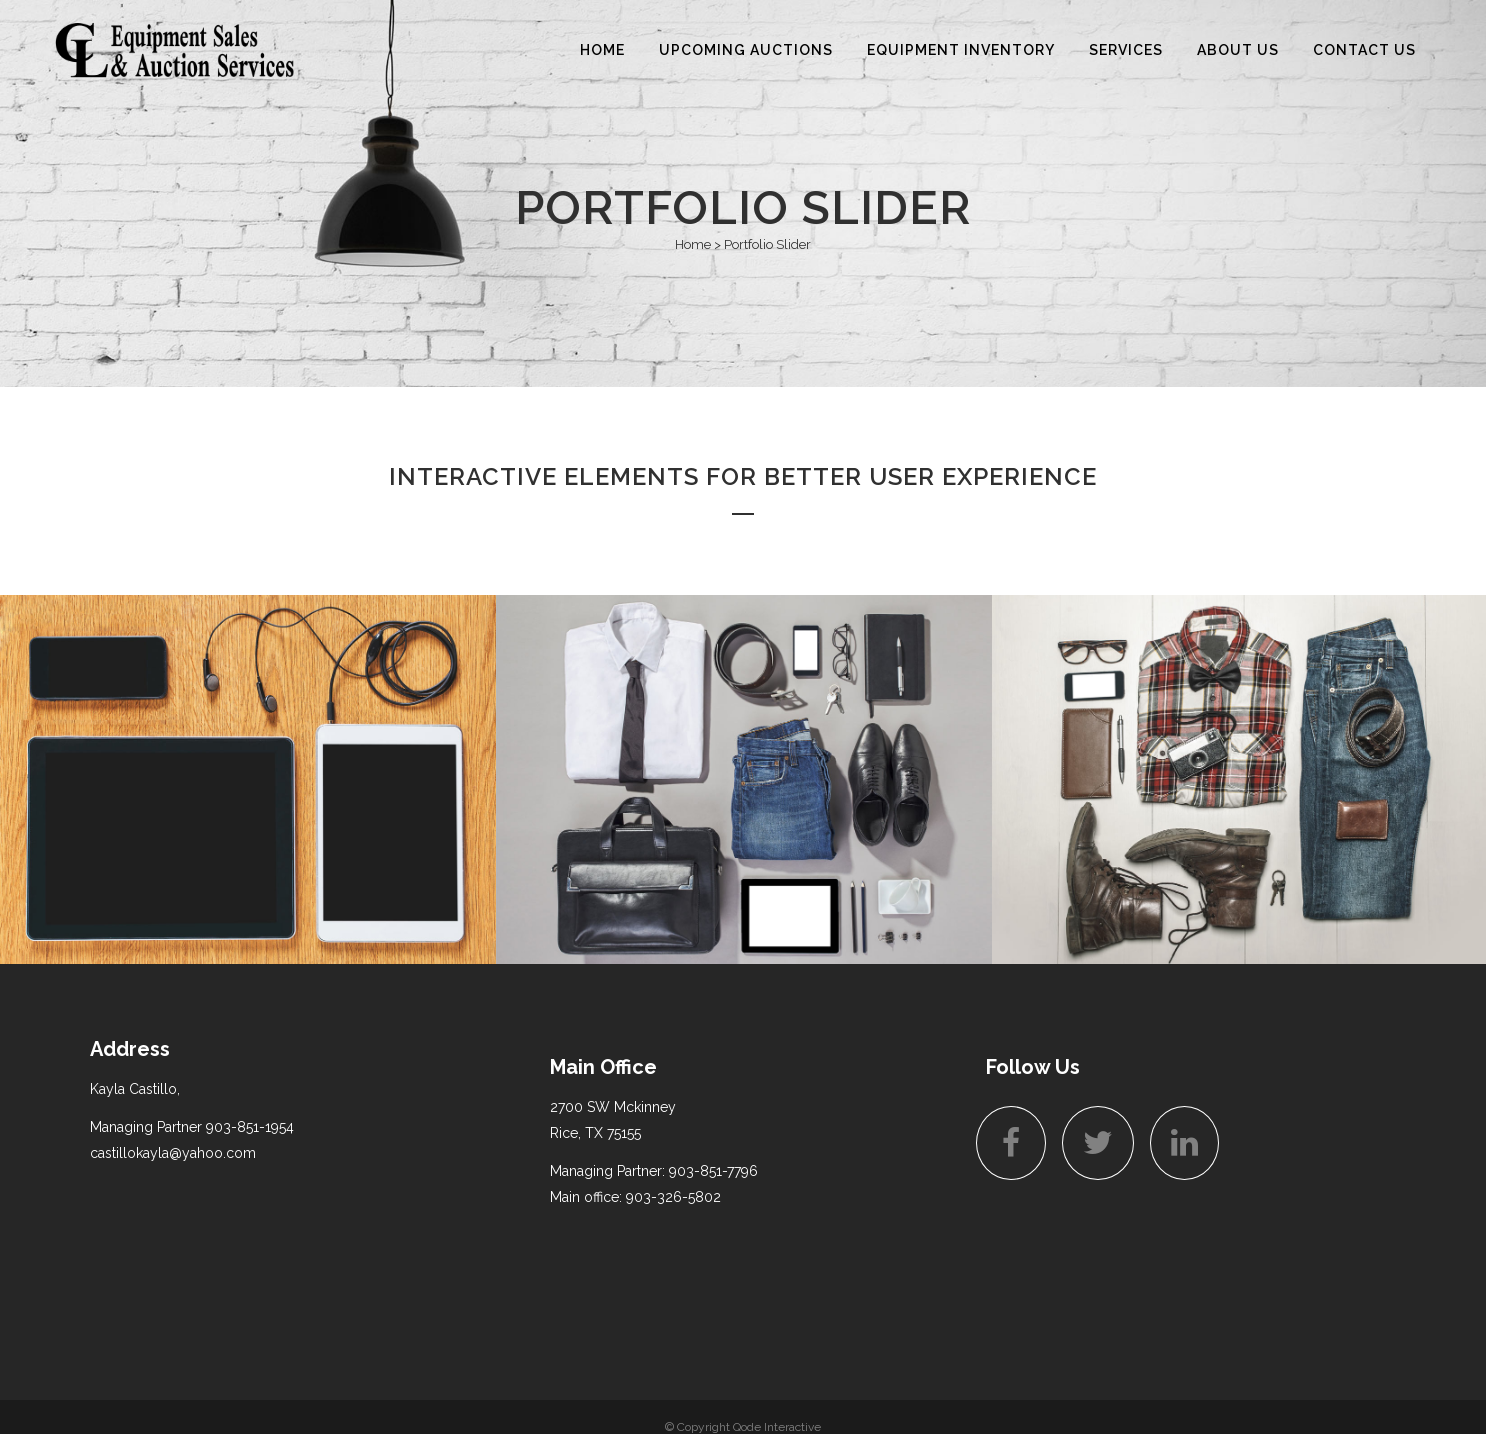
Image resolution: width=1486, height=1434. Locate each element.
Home (693, 244)
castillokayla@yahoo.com (173, 1153)
